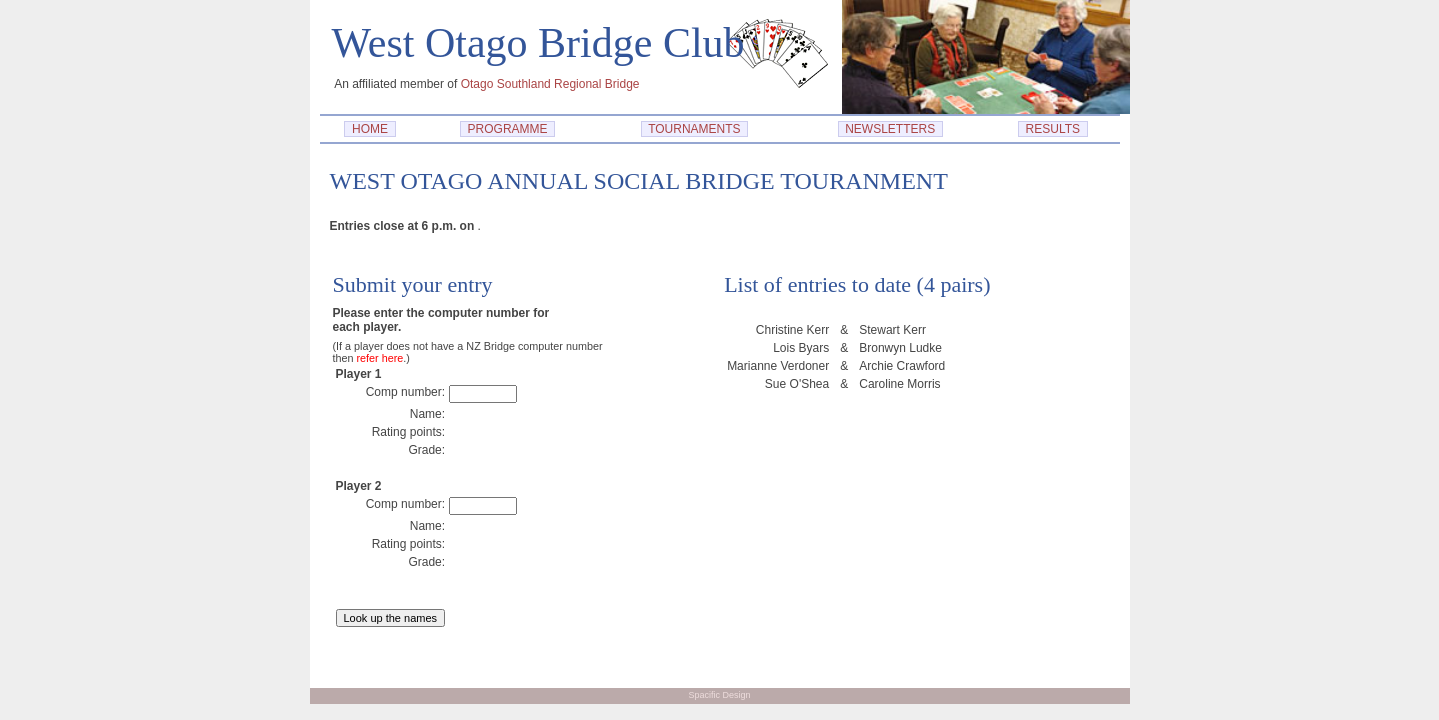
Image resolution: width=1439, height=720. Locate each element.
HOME (369, 129)
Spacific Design (719, 695)
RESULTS (1053, 129)
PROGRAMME (507, 129)
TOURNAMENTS (695, 129)
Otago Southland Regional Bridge (550, 84)
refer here (380, 358)
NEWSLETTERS (890, 129)
